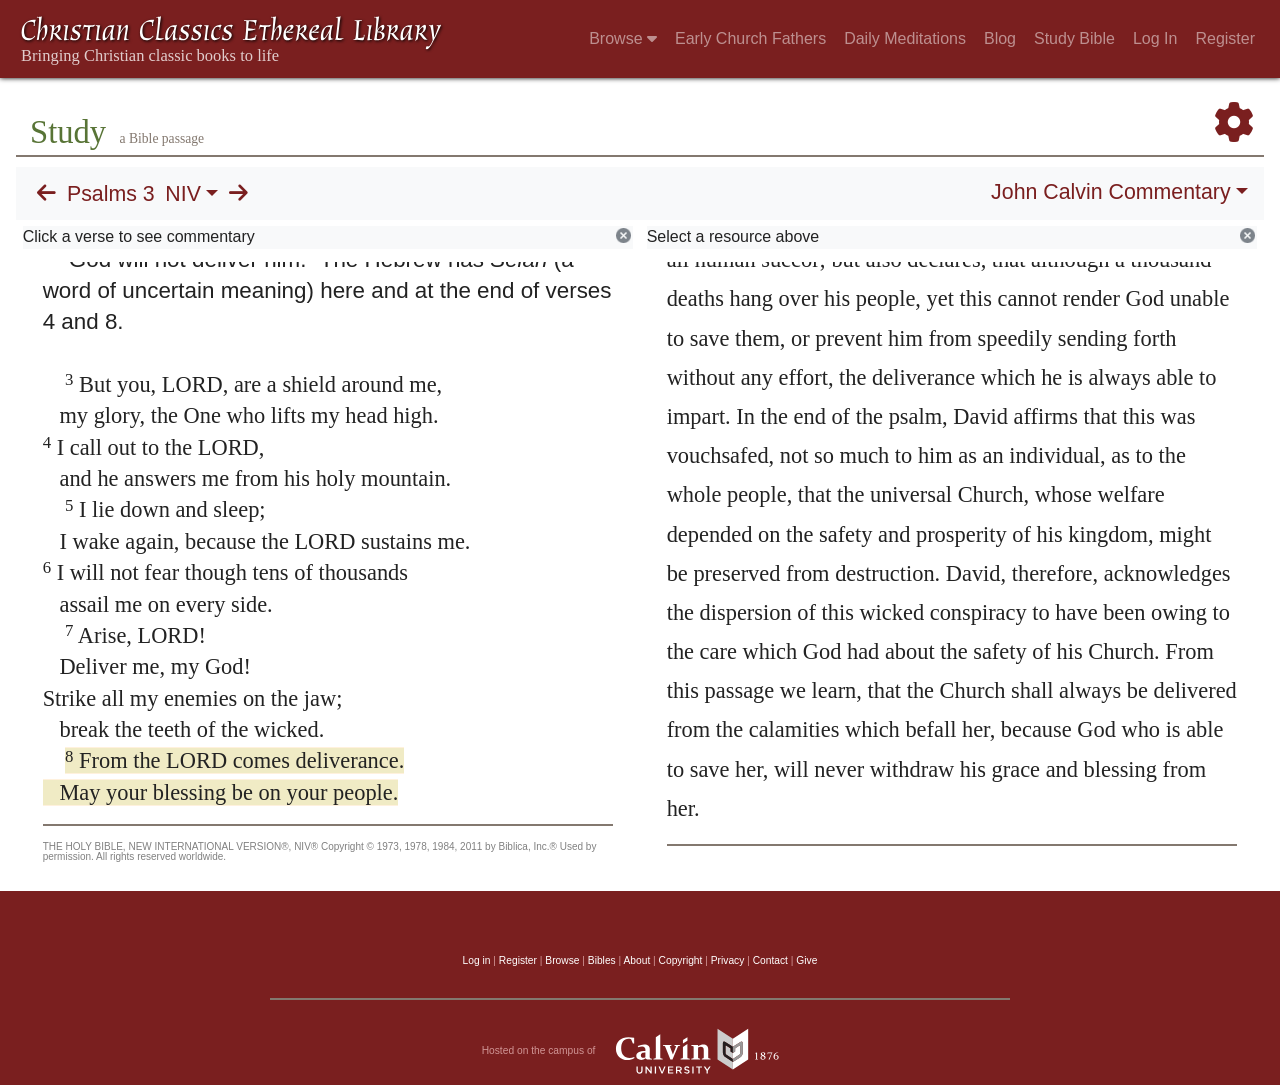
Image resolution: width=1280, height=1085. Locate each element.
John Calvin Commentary (1110, 192)
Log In (1155, 38)
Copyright (681, 960)
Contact (770, 960)
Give (806, 960)
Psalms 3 (111, 194)
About (636, 960)
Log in (477, 960)
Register (1225, 38)
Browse (623, 38)
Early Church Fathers (750, 38)
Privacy (728, 960)
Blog (1000, 38)
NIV (183, 194)
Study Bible (1074, 38)
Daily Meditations (905, 38)
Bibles (602, 960)
